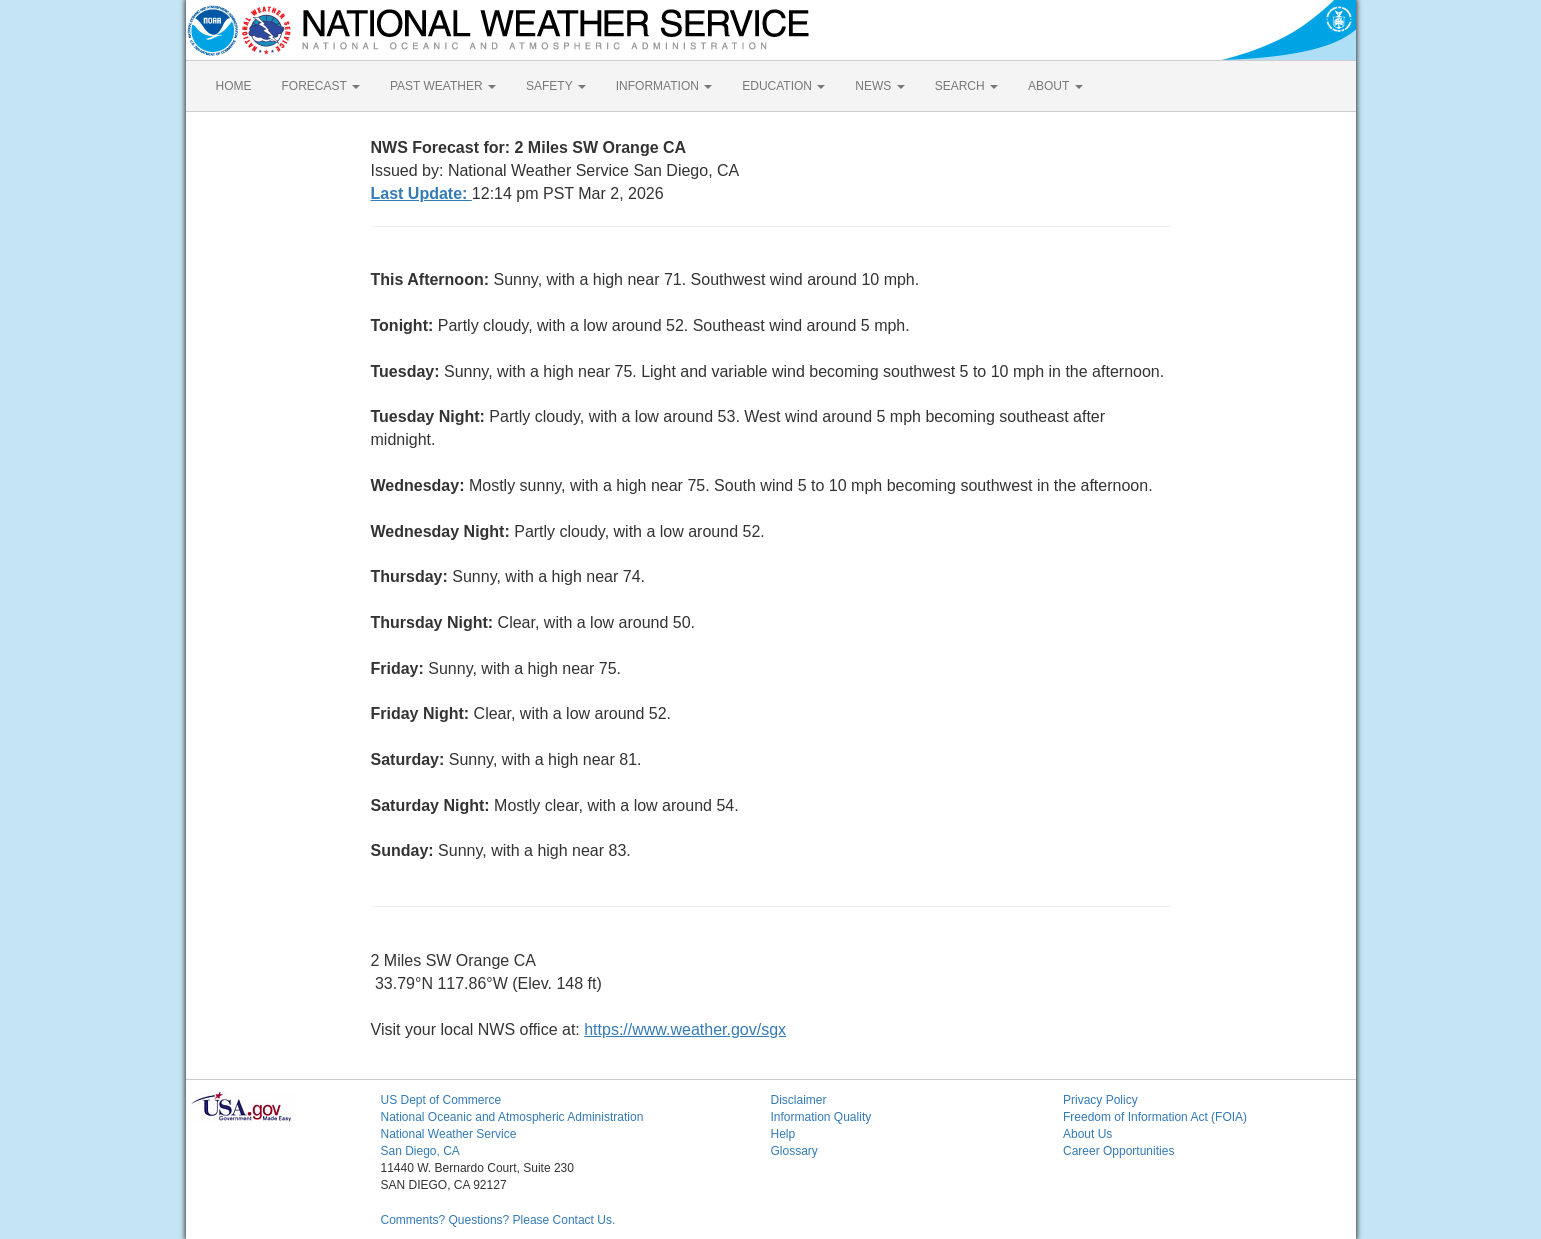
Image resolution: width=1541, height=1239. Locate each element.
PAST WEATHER (443, 86)
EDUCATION (783, 86)
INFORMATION (664, 86)
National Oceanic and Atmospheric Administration (512, 1117)
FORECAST (321, 86)
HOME (234, 86)
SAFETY (556, 86)
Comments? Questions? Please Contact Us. (498, 1220)
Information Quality (821, 1117)
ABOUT (1055, 86)
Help (783, 1134)
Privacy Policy (1100, 1100)
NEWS (879, 86)
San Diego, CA (420, 1151)
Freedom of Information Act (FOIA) (1155, 1117)
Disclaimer (799, 1100)
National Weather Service (449, 1134)
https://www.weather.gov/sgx (685, 1029)
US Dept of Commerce (441, 1100)
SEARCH (966, 86)
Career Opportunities (1118, 1151)
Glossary (794, 1151)
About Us (1087, 1134)
